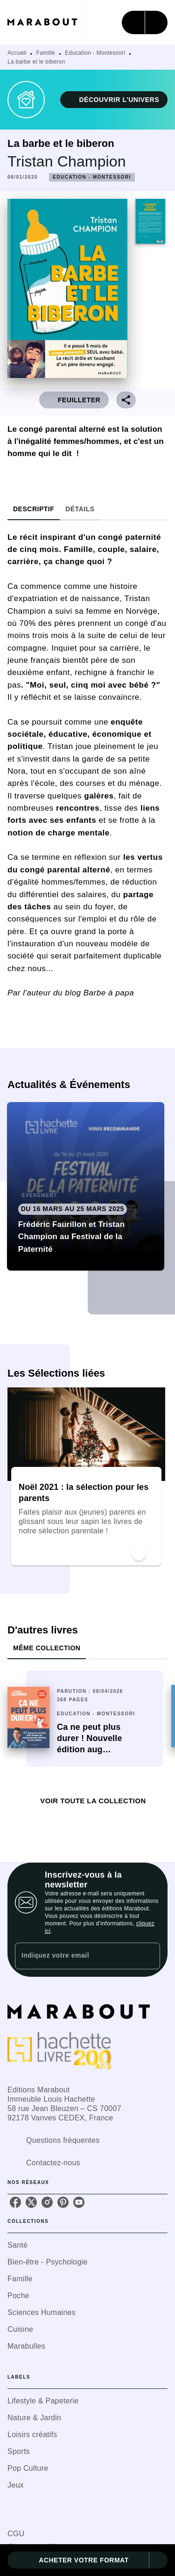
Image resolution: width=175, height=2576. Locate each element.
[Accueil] (46, 22)
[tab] (33, 509)
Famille (46, 53)
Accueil (17, 53)
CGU (15, 2534)
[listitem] (15, 2202)
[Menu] (145, 22)
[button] (114, 99)
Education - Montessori (95, 53)
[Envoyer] (149, 1956)
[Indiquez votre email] (76, 1956)
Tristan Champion (66, 161)
